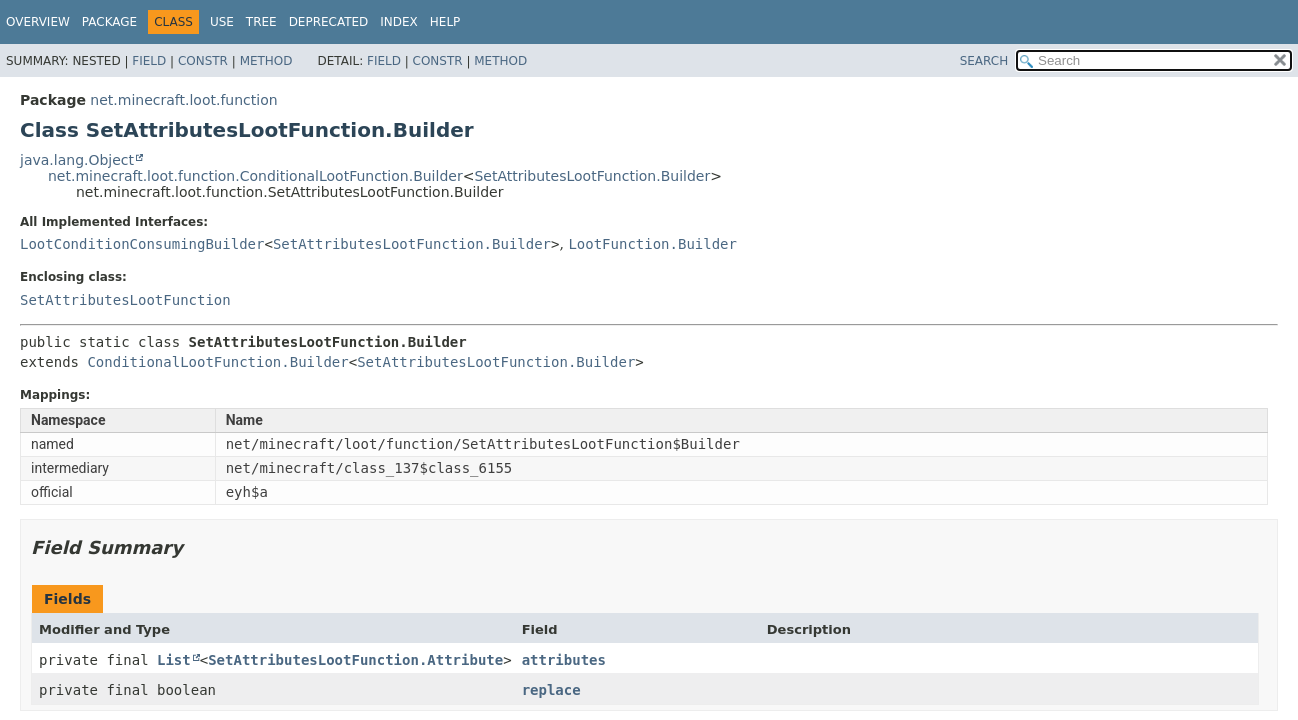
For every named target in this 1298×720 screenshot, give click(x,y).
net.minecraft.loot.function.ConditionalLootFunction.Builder (255, 176)
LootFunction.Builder (652, 244)
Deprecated (329, 22)
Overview (38, 22)
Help (445, 22)
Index (399, 22)
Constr (203, 61)
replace (551, 690)
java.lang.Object (77, 160)
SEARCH (984, 61)
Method (266, 61)
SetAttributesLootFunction (125, 300)
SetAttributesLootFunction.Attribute (355, 660)
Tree (261, 22)
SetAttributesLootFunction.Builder (592, 176)
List (174, 660)
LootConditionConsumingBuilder (142, 244)
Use (222, 22)
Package (109, 22)
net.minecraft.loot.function (183, 100)
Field (149, 61)
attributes (564, 660)
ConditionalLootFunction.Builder (217, 362)
